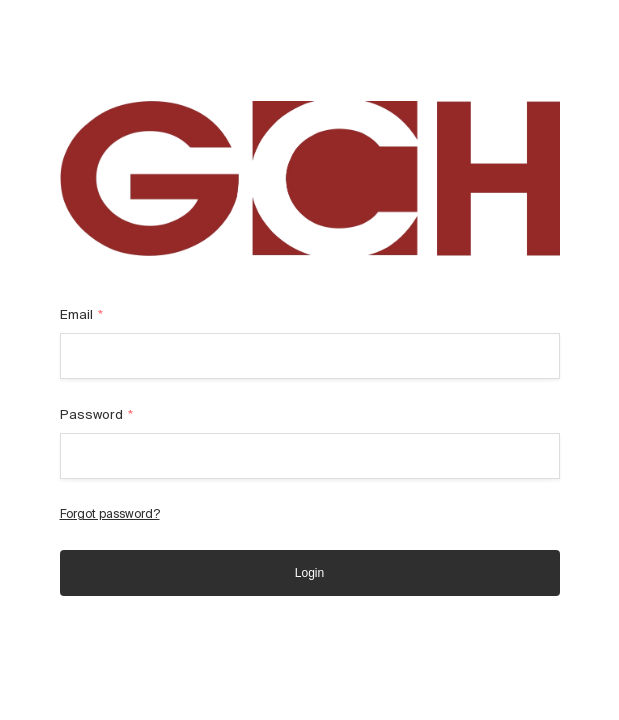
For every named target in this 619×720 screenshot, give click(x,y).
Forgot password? (110, 514)
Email (82, 314)
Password (97, 414)
